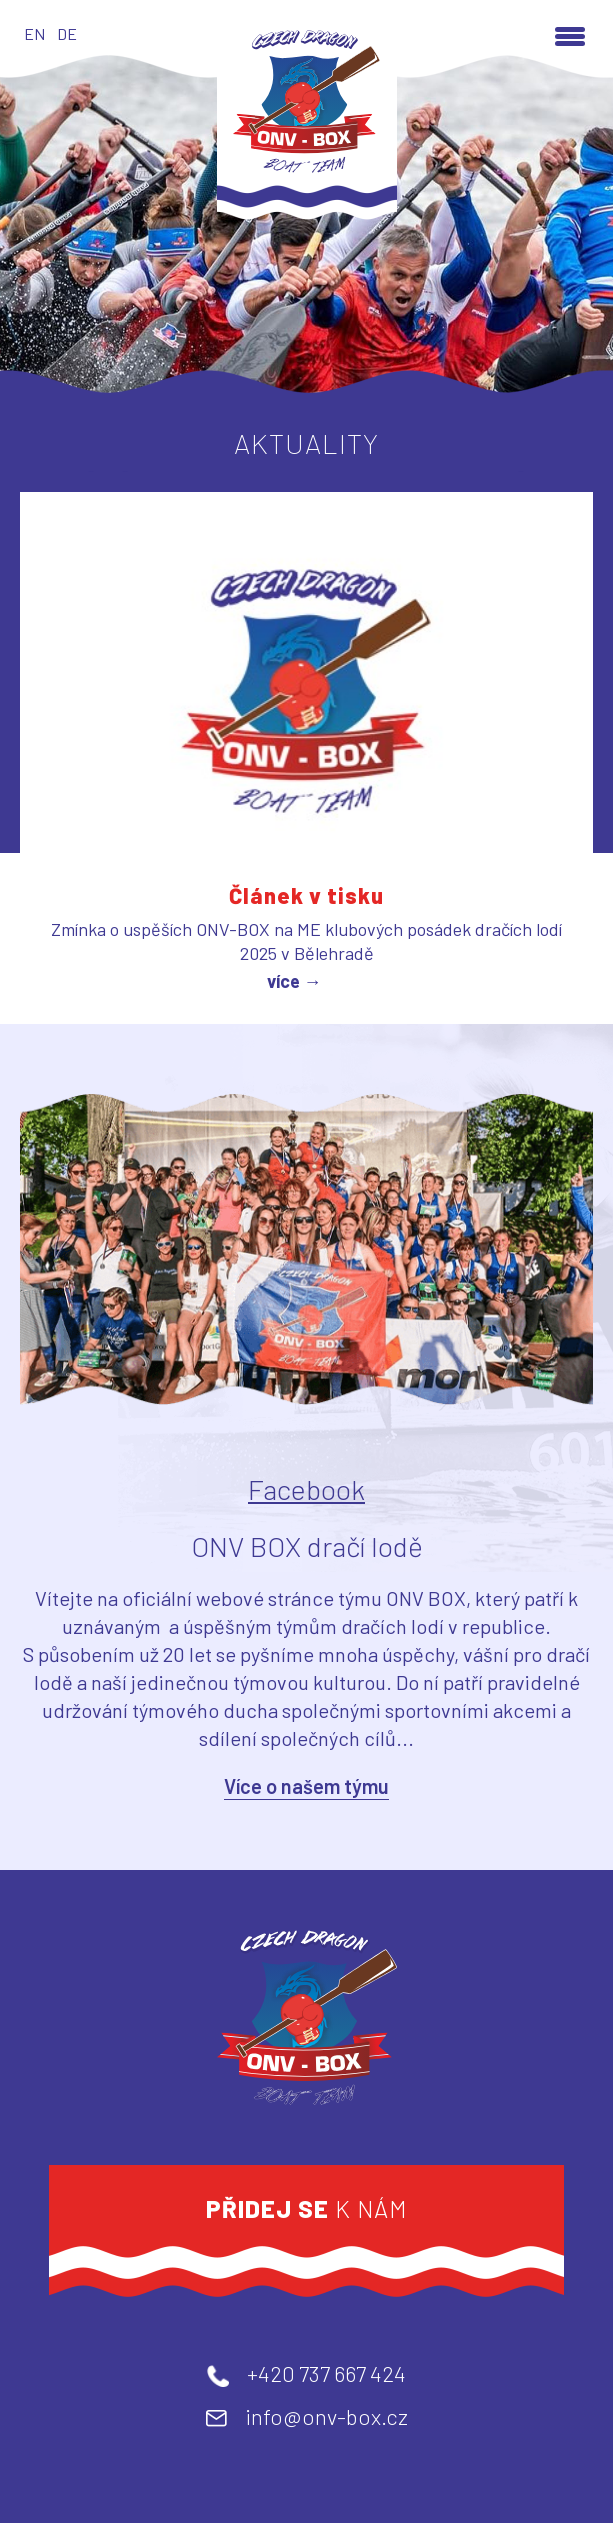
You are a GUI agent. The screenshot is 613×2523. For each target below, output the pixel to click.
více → (294, 981)
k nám (307, 2208)
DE (67, 33)
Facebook (306, 1489)
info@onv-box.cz (326, 2416)
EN (34, 33)
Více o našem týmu (306, 1786)
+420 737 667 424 (326, 2373)
